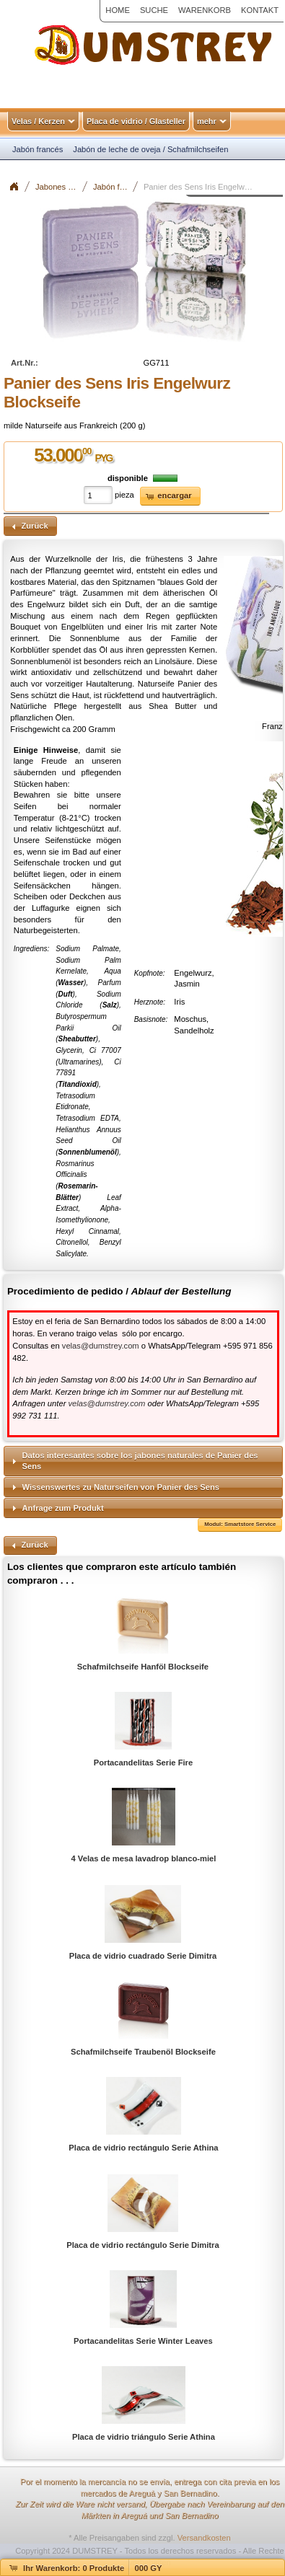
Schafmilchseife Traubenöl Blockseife (143, 2051)
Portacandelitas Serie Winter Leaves (143, 2341)
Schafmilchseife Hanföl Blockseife (143, 1666)
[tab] (143, 1461)
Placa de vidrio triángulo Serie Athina (143, 2436)
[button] (170, 496)
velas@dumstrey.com (100, 1345)
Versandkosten (204, 2537)
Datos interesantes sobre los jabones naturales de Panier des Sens (140, 1460)
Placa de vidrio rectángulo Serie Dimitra (142, 2245)
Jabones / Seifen (62, 186)
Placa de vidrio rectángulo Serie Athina (143, 2147)
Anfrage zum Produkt (63, 1508)
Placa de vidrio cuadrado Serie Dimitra (143, 1955)
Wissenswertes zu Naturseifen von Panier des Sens (120, 1487)
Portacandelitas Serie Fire (143, 1762)
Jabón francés (116, 186)
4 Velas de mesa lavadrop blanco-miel (143, 1858)
